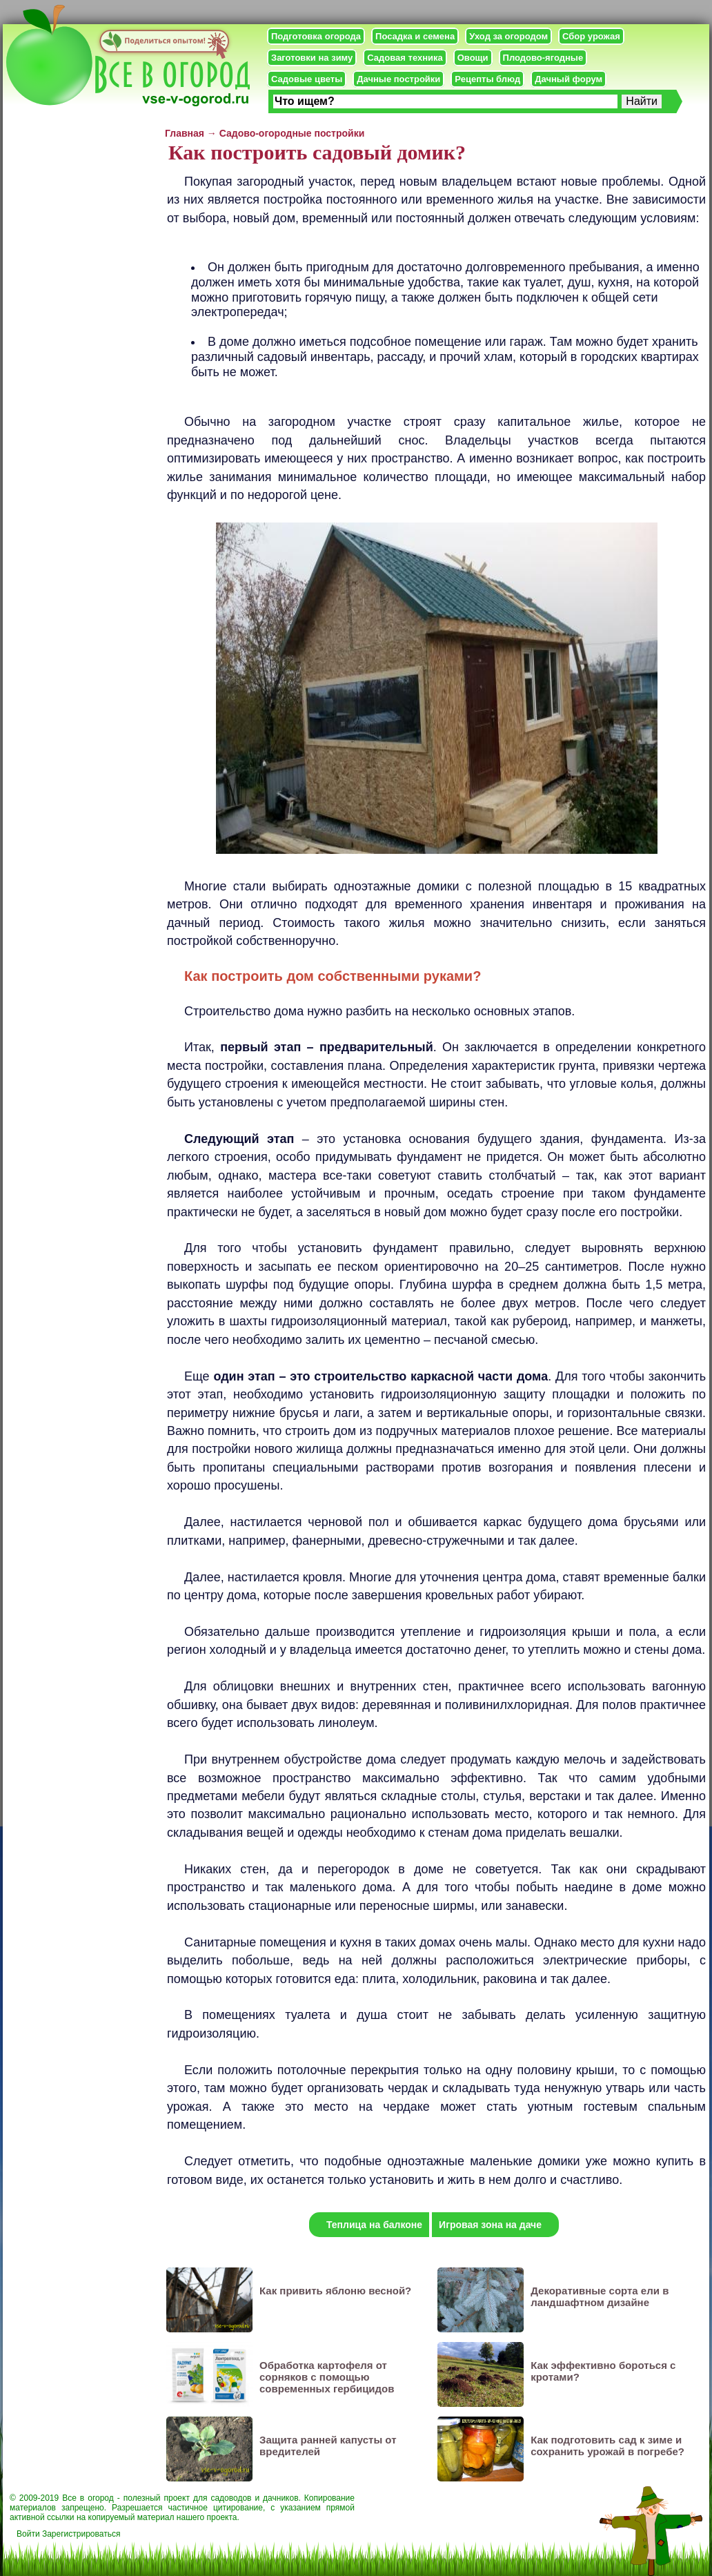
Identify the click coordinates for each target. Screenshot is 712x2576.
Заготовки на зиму (312, 57)
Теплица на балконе (374, 2224)
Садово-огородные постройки (292, 133)
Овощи (472, 57)
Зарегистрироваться (81, 2534)
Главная (184, 133)
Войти (28, 2534)
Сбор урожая (591, 36)
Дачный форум (568, 79)
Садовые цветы (306, 79)
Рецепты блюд (487, 79)
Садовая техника (404, 57)
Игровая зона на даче (490, 2224)
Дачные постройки (398, 79)
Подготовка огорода (316, 36)
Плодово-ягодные (543, 57)
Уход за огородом (508, 36)
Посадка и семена (415, 36)
